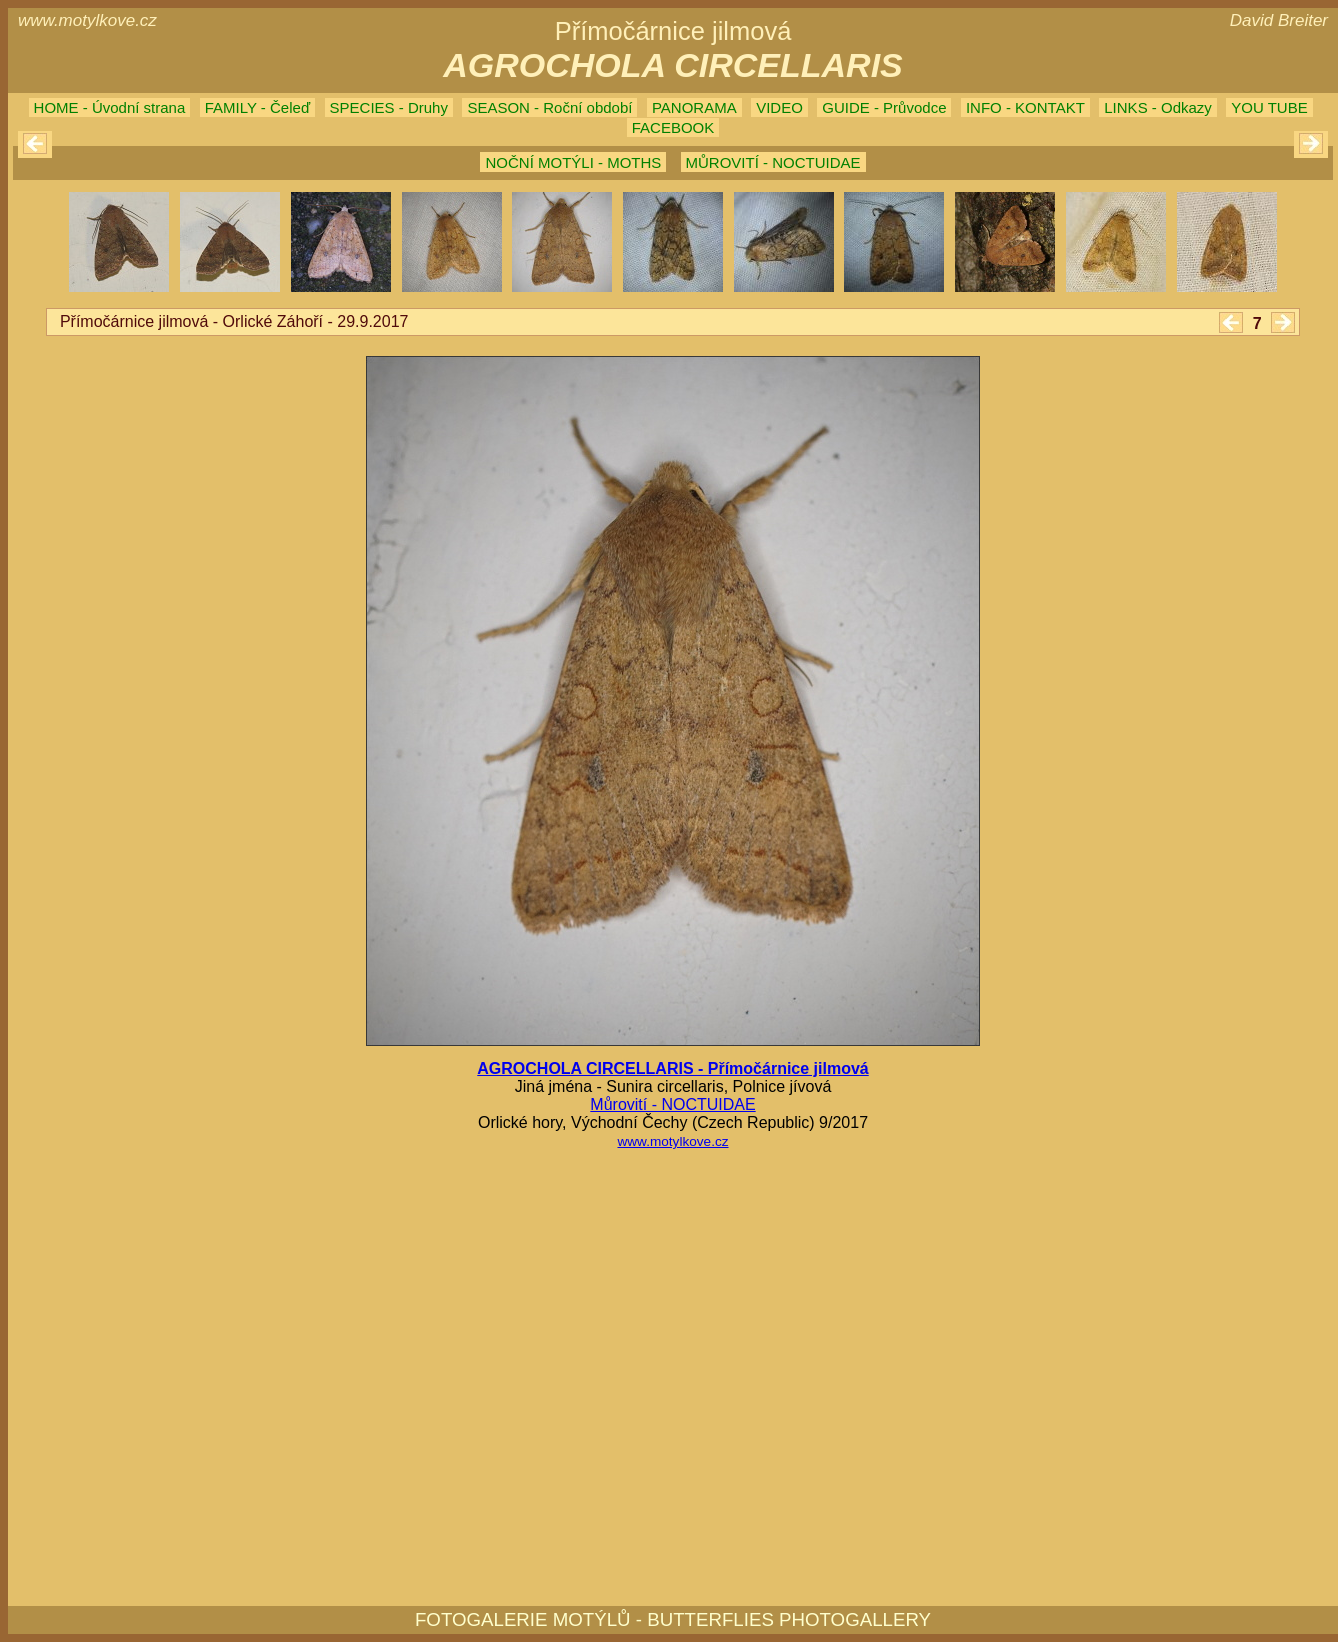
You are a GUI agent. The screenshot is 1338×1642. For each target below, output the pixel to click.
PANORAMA (694, 107)
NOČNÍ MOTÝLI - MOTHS (573, 162)
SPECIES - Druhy (389, 107)
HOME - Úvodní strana (110, 107)
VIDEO (779, 107)
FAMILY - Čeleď (257, 107)
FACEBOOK (673, 127)
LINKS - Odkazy (1158, 107)
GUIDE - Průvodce (884, 107)
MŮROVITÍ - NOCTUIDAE (773, 162)
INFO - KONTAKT (1025, 107)
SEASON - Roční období (549, 107)
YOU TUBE (1269, 107)
